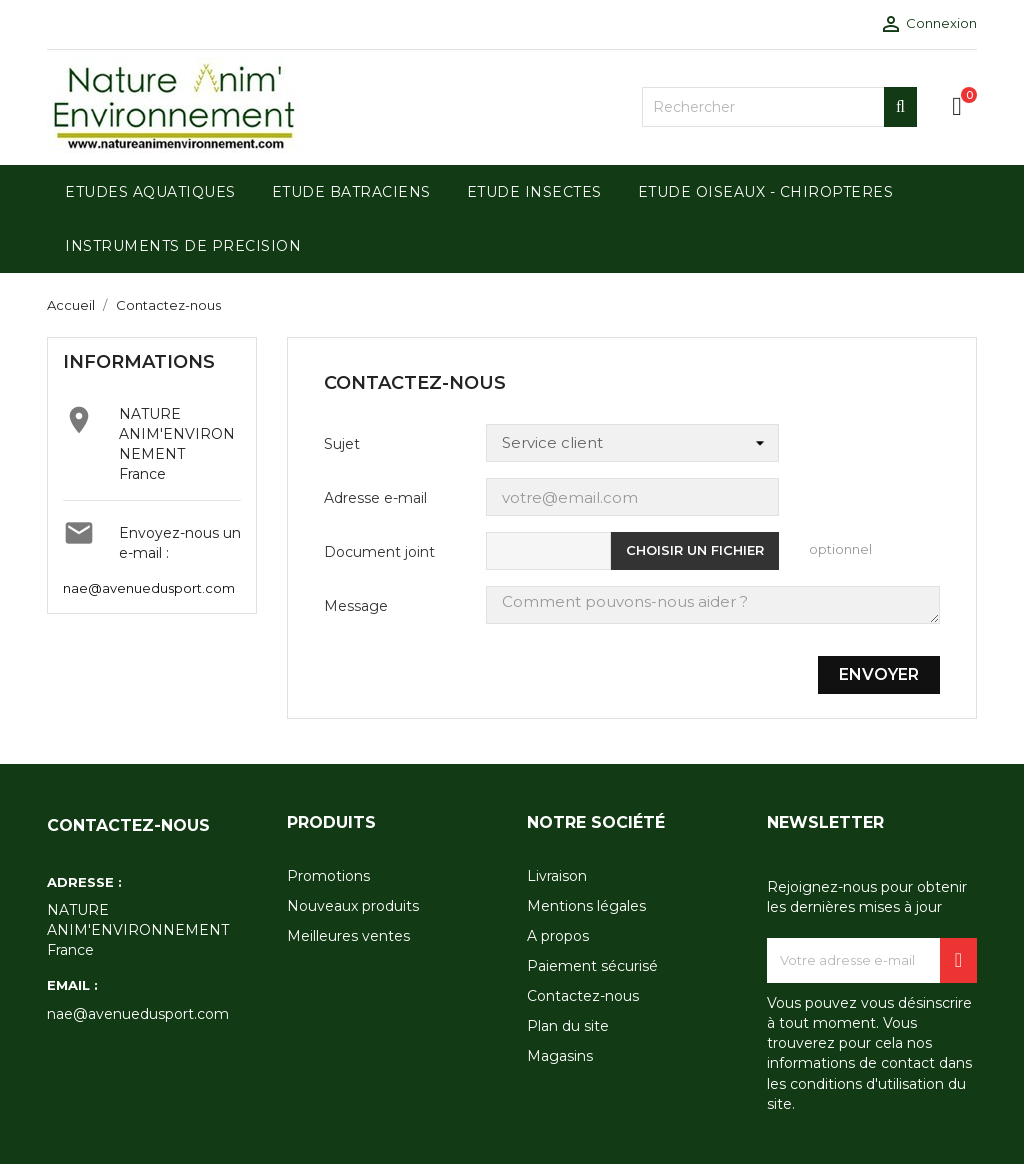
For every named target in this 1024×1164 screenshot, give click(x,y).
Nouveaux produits (353, 906)
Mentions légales (586, 906)
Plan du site (568, 1026)
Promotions (328, 876)
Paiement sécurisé (592, 966)
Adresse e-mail (375, 498)
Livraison (557, 876)
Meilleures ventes (348, 936)
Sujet (342, 444)
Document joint (379, 552)
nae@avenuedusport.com (149, 588)
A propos (558, 936)
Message (356, 606)
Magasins (560, 1056)
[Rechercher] (779, 107)
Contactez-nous (583, 996)
